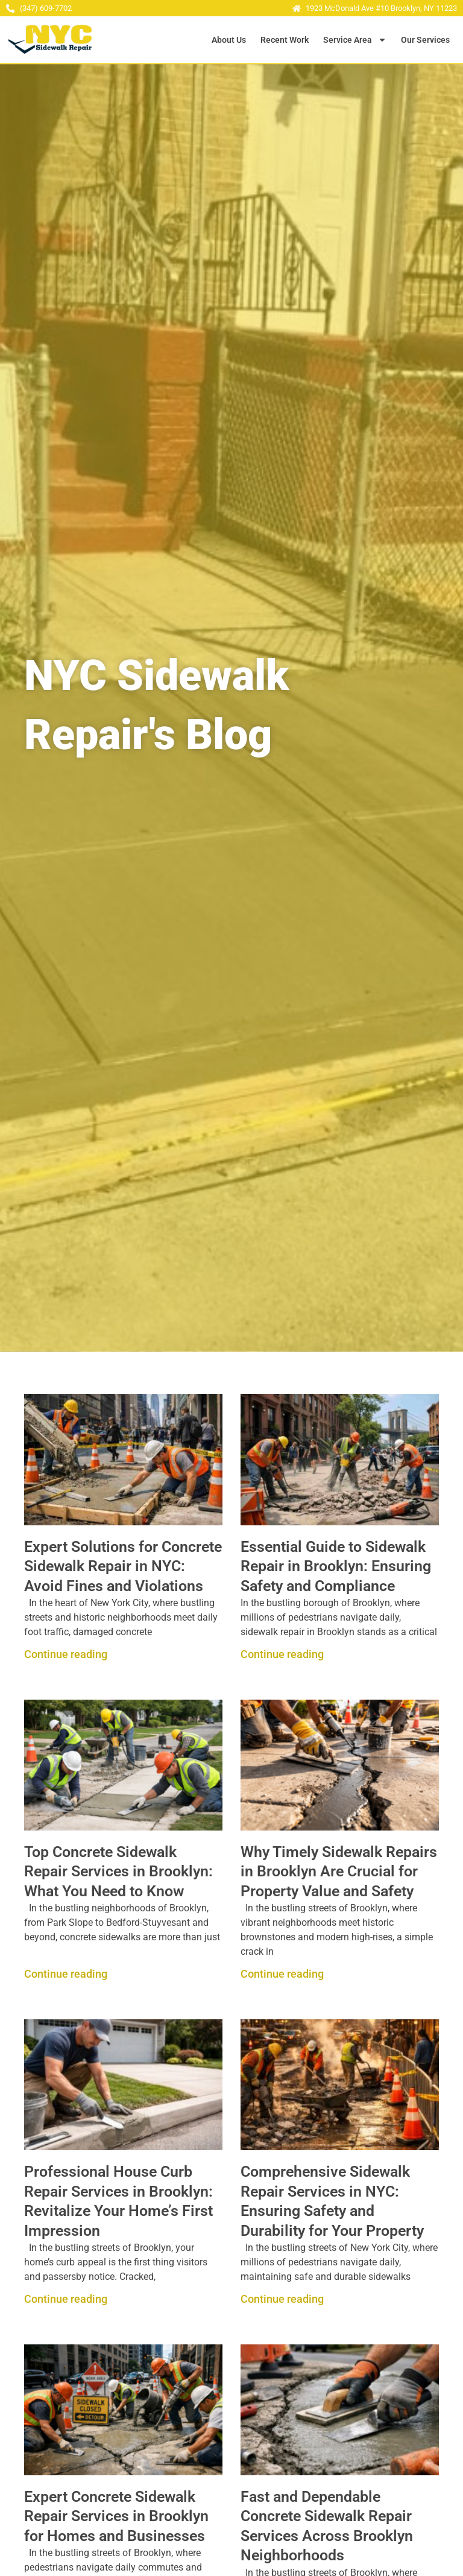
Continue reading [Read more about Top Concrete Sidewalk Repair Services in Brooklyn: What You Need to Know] (65, 1973)
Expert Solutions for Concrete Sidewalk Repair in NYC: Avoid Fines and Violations (123, 1566)
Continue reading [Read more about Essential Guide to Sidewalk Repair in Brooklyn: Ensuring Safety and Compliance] (282, 1654)
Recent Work (284, 40)
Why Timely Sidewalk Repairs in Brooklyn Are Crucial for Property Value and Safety (339, 1871)
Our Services (425, 40)
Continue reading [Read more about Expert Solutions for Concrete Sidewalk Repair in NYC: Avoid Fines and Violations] (65, 1654)
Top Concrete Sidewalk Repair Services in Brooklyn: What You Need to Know (118, 1871)
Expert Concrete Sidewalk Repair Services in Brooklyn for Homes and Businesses (116, 2516)
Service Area (354, 40)
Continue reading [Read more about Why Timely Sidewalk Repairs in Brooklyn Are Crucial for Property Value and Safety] (282, 1973)
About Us (229, 40)
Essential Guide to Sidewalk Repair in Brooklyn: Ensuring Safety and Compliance (336, 1566)
